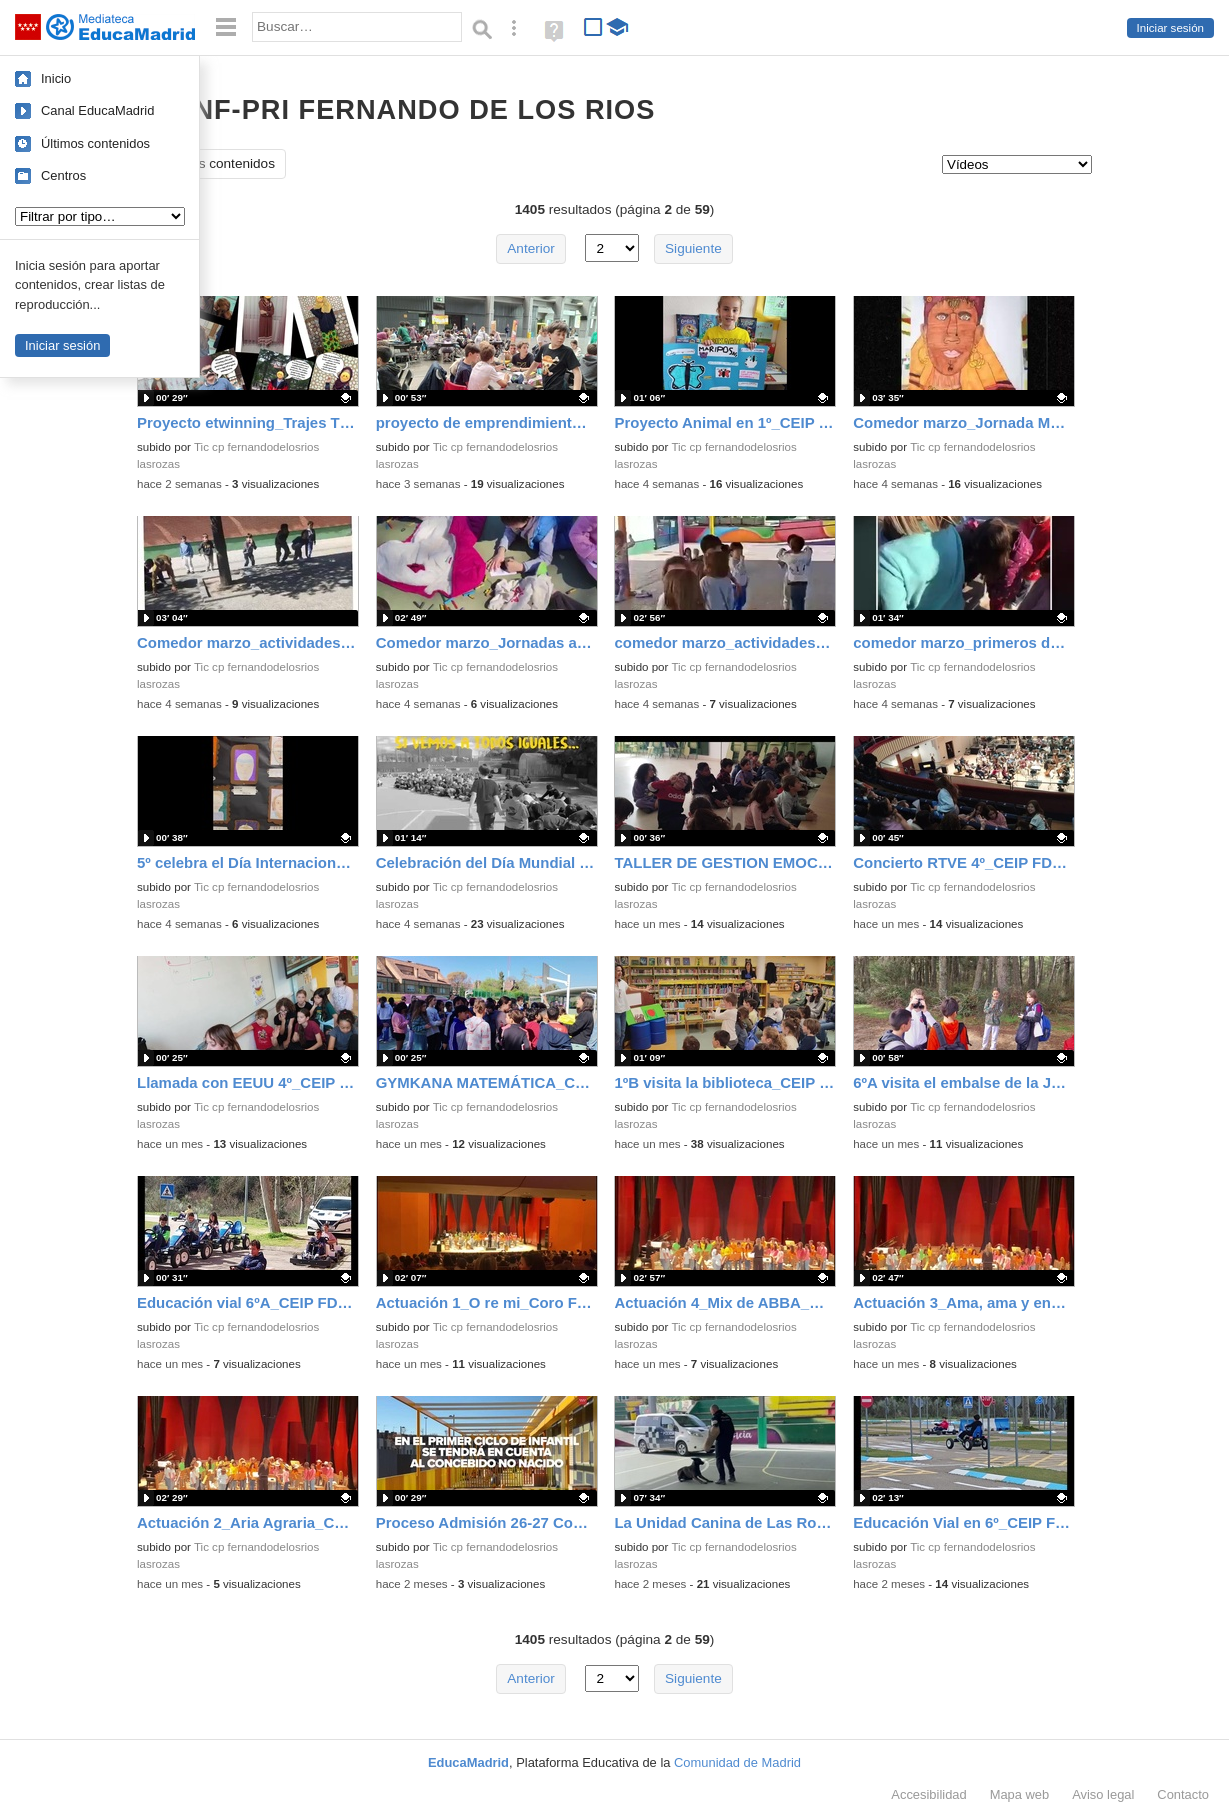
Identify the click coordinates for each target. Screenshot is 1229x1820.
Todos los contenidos (211, 163)
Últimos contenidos (95, 143)
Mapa (1020, 1794)
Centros (63, 175)
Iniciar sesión (1170, 28)
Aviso (1103, 1794)
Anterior (531, 248)
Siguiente (693, 248)
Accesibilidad (928, 1794)
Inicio (56, 78)
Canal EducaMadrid (97, 110)
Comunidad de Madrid (737, 1762)
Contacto (1183, 1794)
